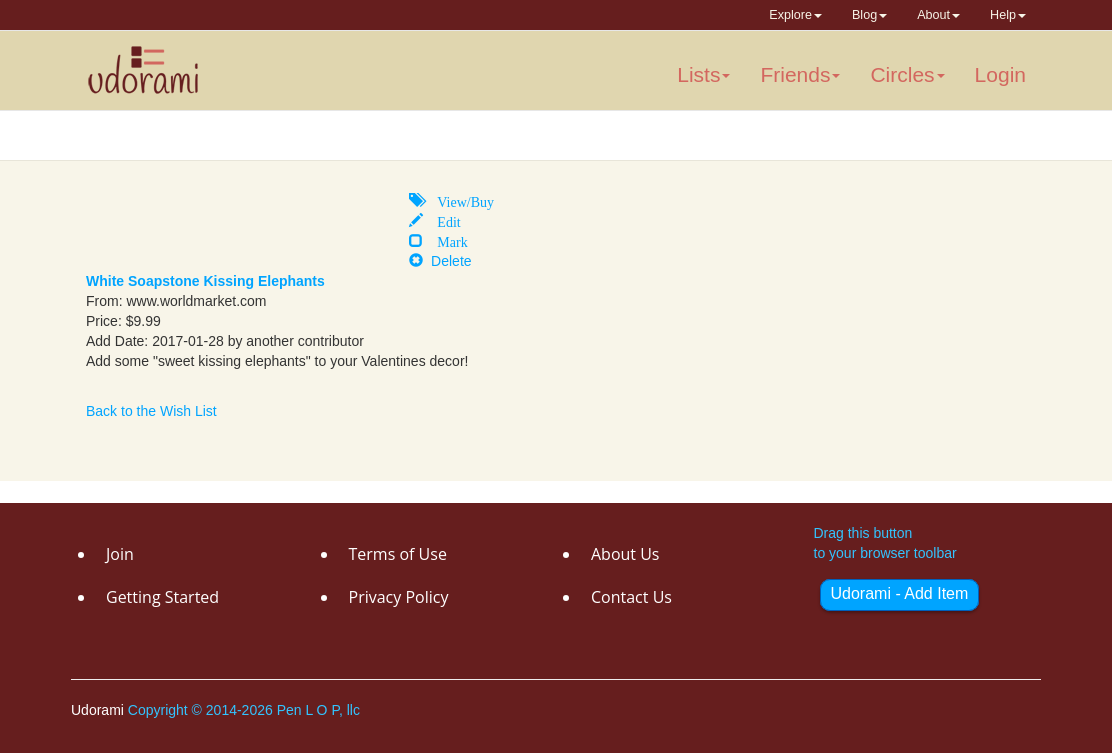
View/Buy (458, 200)
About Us (625, 554)
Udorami (99, 710)
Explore (795, 15)
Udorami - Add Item (900, 593)
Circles (907, 74)
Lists (703, 74)
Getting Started (162, 597)
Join (120, 554)
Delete (440, 261)
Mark (445, 240)
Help (1008, 15)
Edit (441, 220)
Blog (869, 15)
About (938, 15)
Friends (800, 74)
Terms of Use (398, 554)
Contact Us (631, 597)
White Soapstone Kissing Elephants (205, 281)
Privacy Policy (399, 597)
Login (1000, 74)
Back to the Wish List (151, 411)
